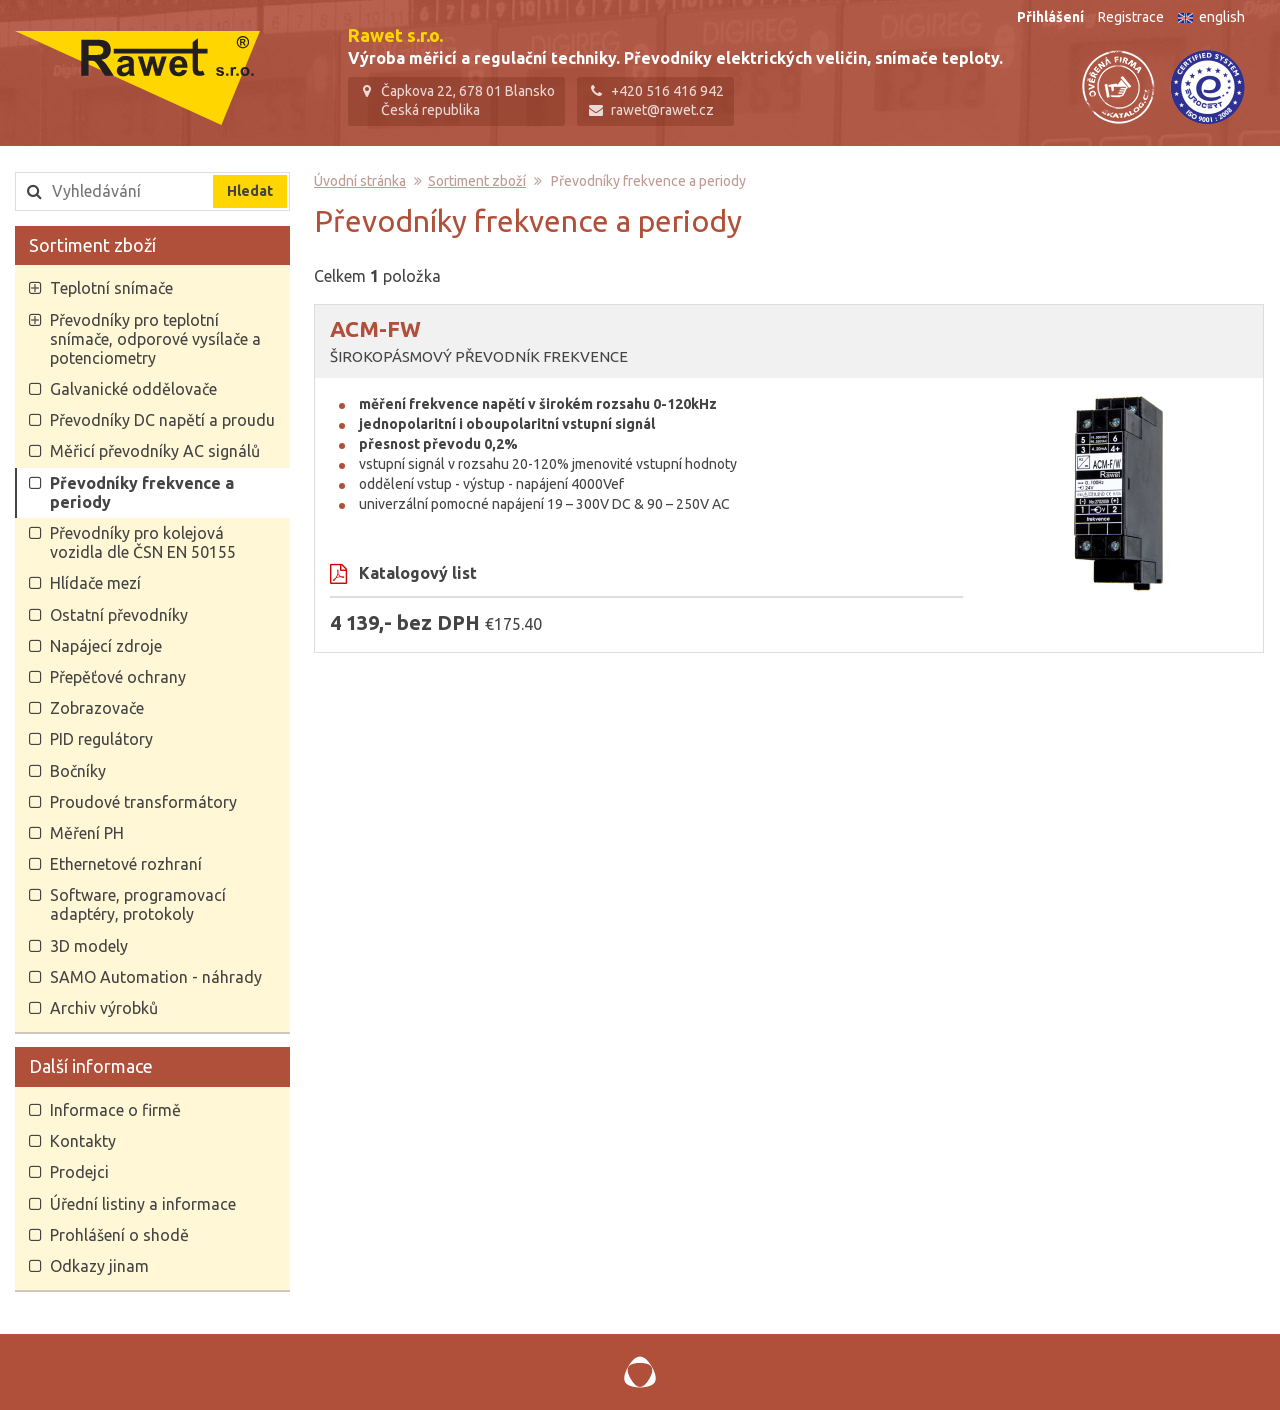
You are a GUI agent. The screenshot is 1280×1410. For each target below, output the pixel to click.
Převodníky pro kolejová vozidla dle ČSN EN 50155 (142, 545)
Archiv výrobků (103, 1011)
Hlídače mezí (94, 587)
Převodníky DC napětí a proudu (161, 424)
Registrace (1131, 17)
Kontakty (82, 1145)
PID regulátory (100, 743)
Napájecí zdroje (105, 649)
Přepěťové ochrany (117, 680)
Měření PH (86, 836)
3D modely (88, 949)
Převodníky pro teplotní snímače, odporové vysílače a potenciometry (154, 342)
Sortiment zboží (92, 248)
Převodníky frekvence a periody (141, 495)
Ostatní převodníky (118, 618)
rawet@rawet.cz (664, 110)
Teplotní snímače (110, 292)
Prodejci (78, 1176)
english (1211, 17)
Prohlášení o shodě (118, 1238)
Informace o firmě (114, 1113)
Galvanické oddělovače (132, 393)
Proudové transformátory (142, 805)
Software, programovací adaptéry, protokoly (137, 908)
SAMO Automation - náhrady (155, 980)
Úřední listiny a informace (142, 1207)
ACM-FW (376, 332)
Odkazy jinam (98, 1269)
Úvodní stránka (361, 185)
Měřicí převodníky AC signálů (154, 455)
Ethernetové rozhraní (125, 868)
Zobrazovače (96, 712)
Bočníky (77, 774)
